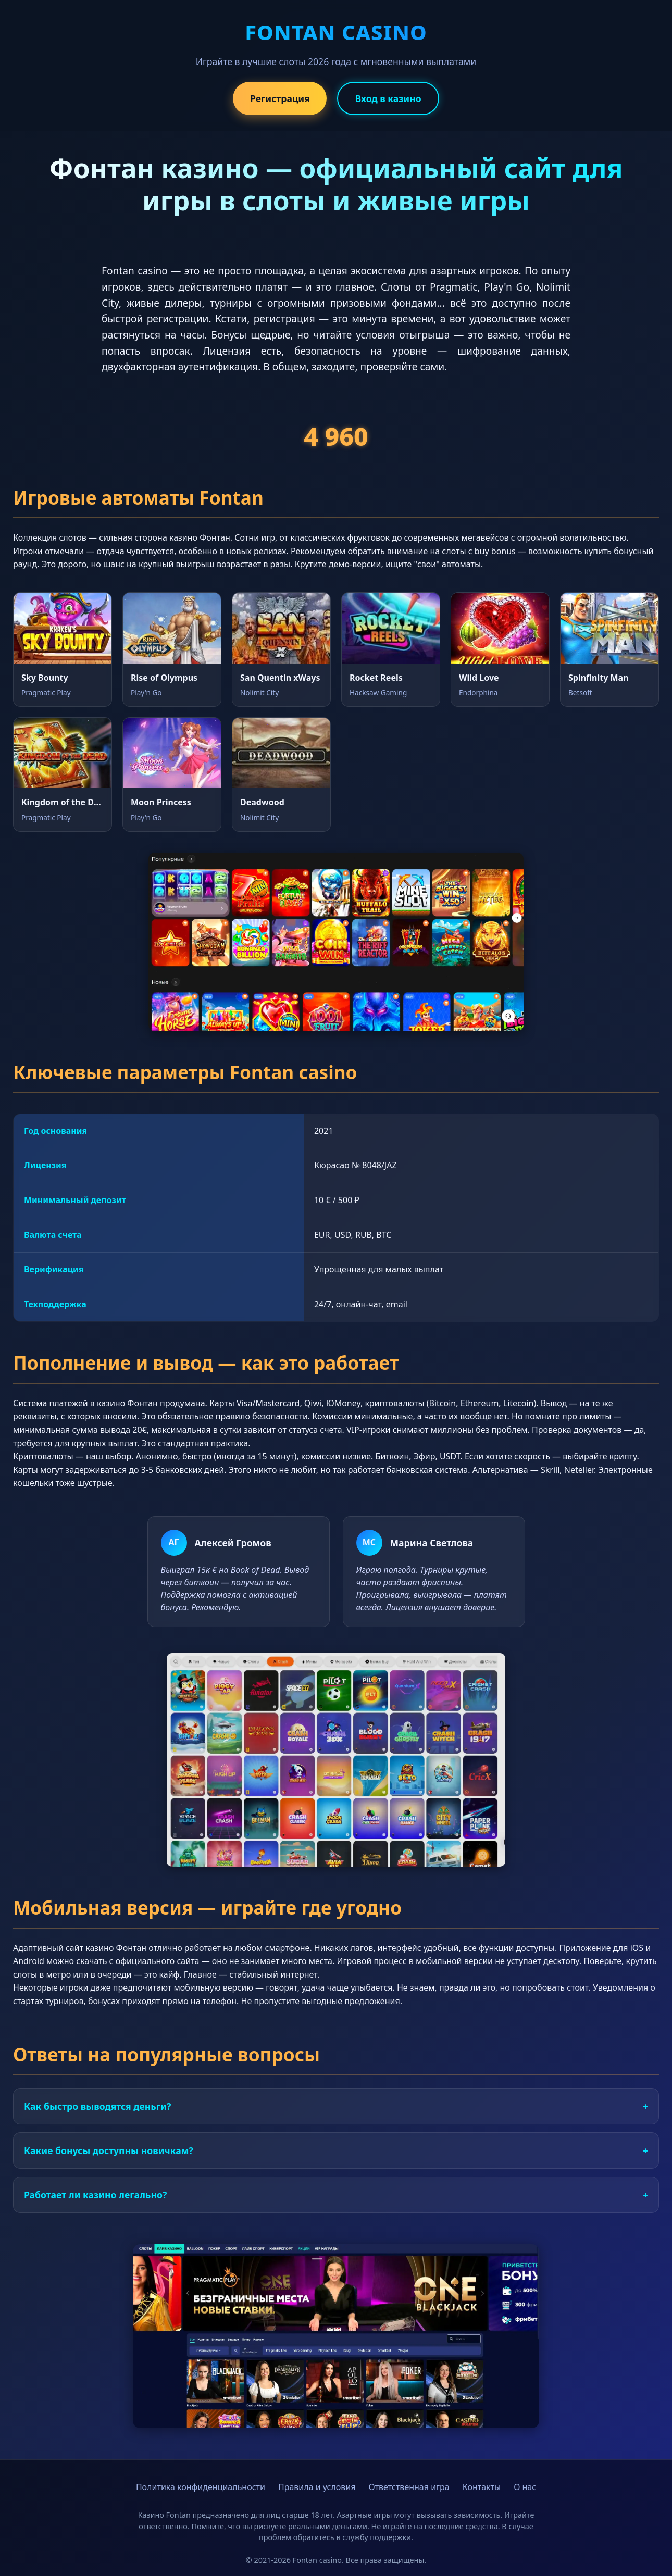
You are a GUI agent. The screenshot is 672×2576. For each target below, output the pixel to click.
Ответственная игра (408, 2487)
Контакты (482, 2487)
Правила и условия (317, 2487)
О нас (525, 2487)
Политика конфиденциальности (200, 2487)
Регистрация (280, 98)
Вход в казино (388, 98)
